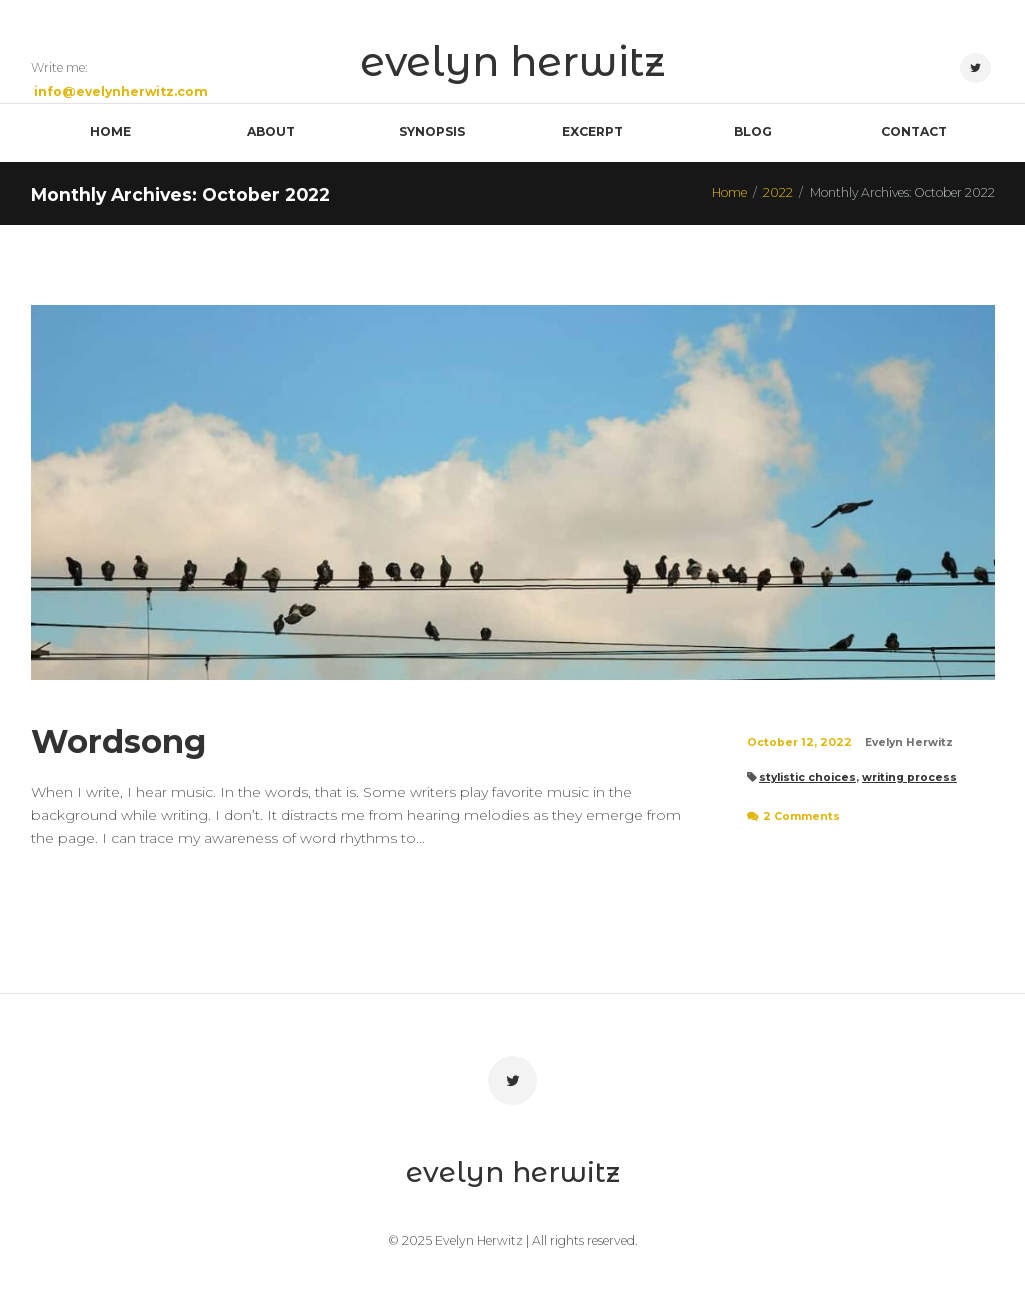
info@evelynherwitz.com (121, 91)
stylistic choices (807, 777)
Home (729, 192)
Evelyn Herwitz (909, 742)
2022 (778, 192)
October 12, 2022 (799, 742)
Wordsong (118, 741)
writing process (909, 777)
